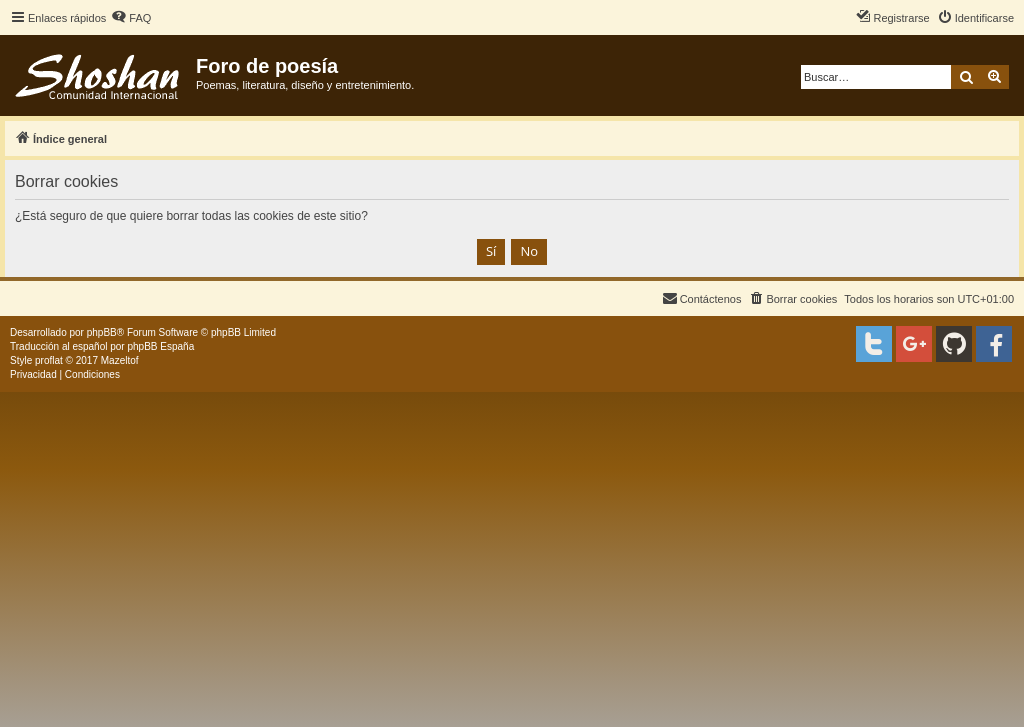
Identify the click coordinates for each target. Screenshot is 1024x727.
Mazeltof (120, 360)
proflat (49, 360)
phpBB (102, 332)
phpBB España (160, 346)
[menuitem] (131, 18)
